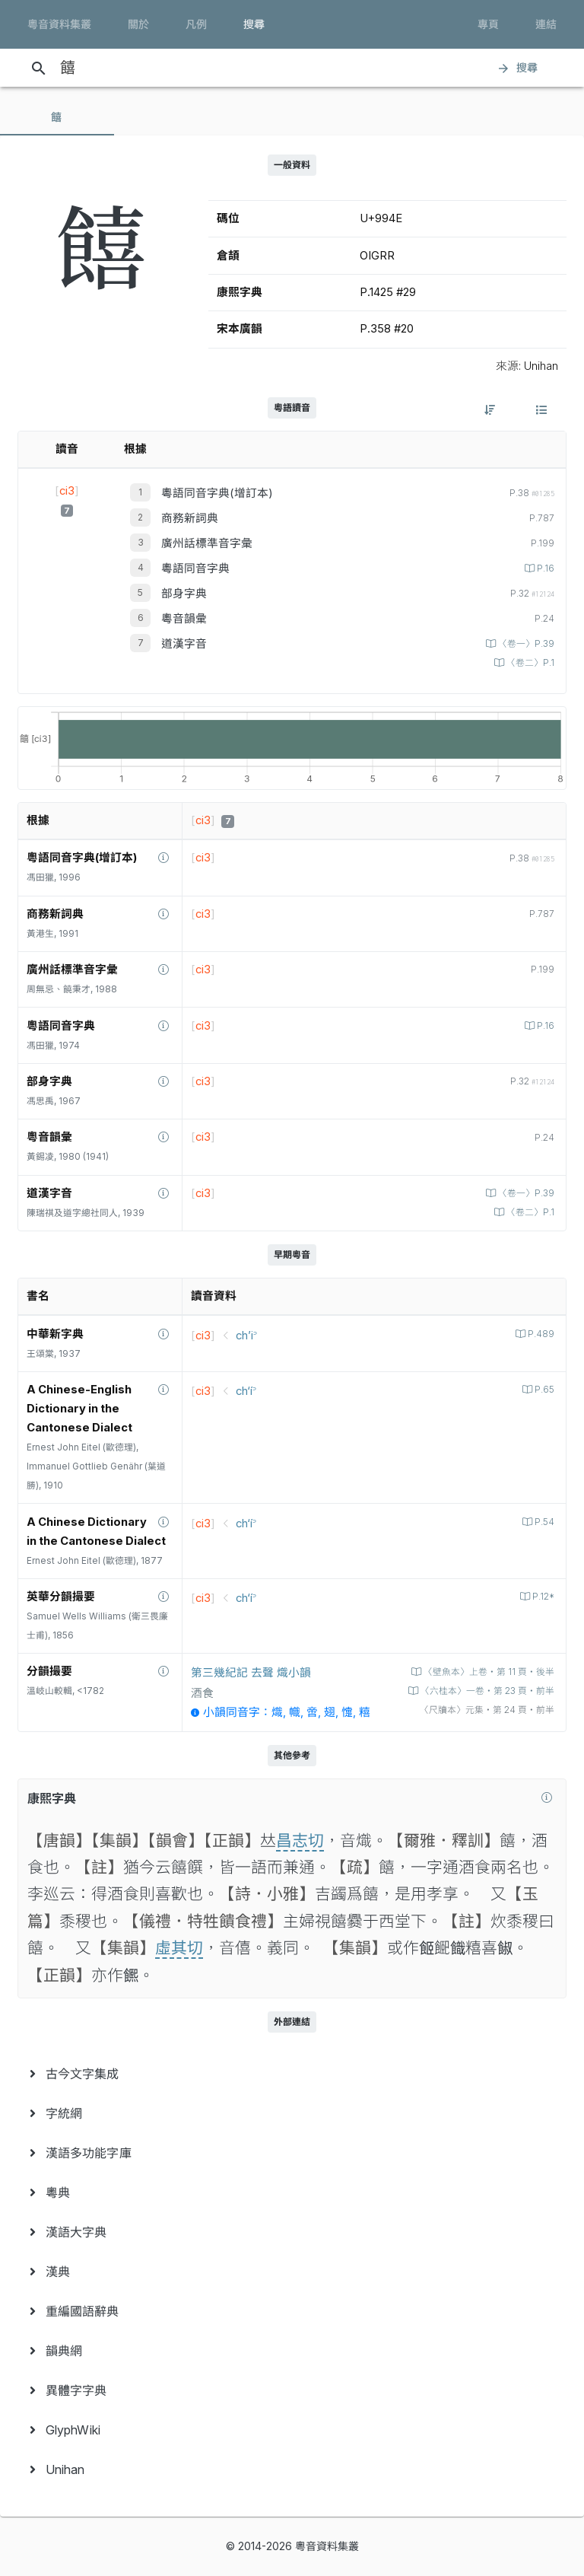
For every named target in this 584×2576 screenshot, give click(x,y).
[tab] (57, 117)
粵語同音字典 (195, 568)
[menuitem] (292, 2073)
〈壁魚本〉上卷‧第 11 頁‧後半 (487, 1672)
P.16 (544, 568)
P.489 (539, 1334)
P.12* (542, 1596)
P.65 (543, 1389)
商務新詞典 (189, 518)
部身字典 (184, 593)
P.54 (543, 1522)
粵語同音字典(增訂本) (217, 493)
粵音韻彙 (184, 619)
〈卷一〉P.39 (525, 643)
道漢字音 (184, 644)
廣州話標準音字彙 (206, 543)
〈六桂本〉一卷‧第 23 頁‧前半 (486, 1691)
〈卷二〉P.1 (529, 663)
